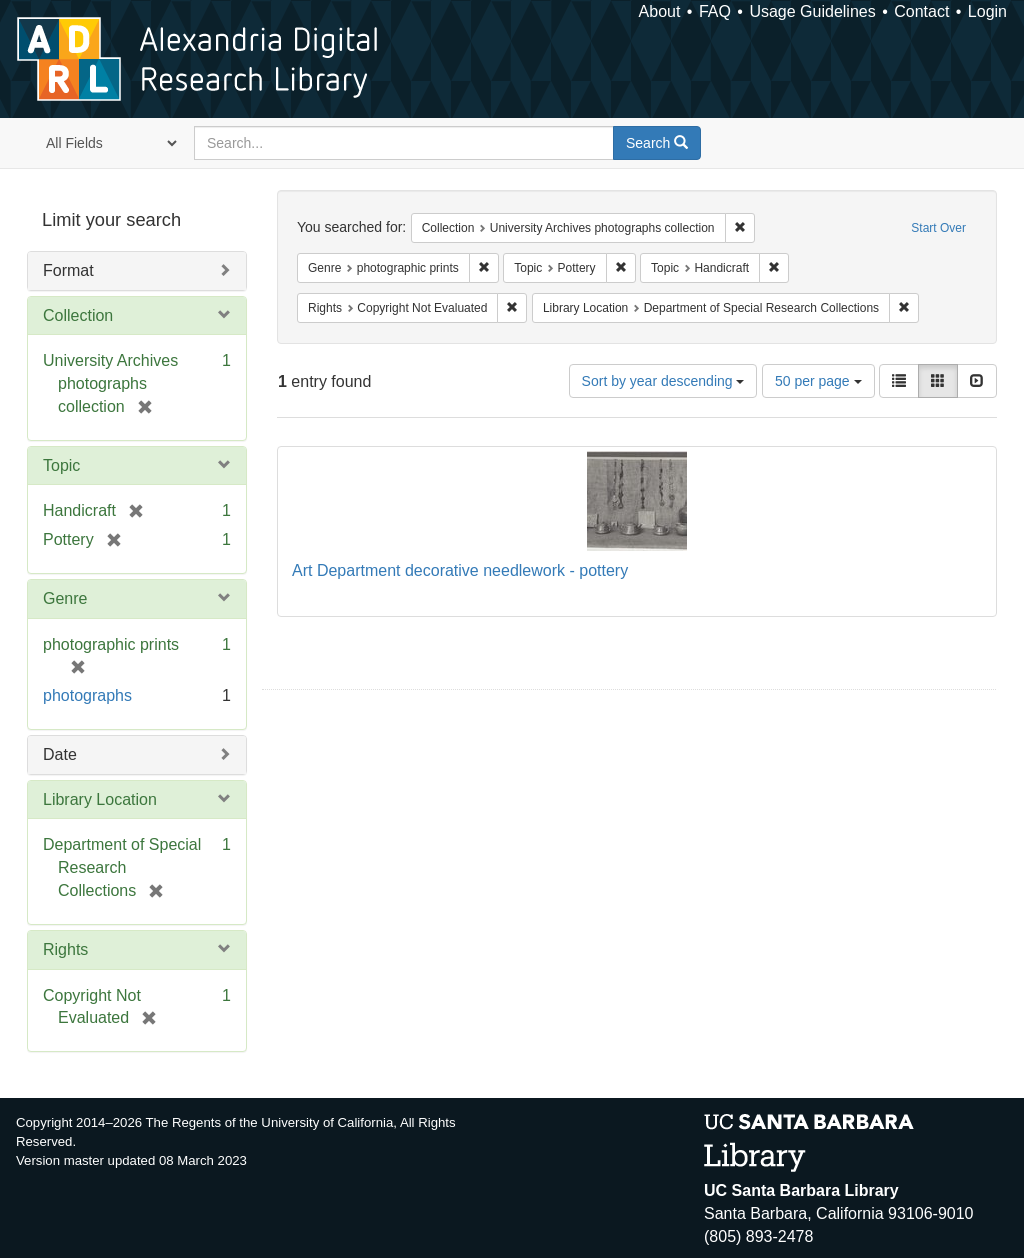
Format (68, 270)
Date (60, 754)
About (660, 11)
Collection (78, 315)
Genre (65, 598)
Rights (65, 949)
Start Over (938, 228)
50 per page (818, 381)
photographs (87, 695)
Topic (61, 465)
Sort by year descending (663, 381)
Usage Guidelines (812, 11)
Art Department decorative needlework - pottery (460, 570)
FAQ (715, 11)
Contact (921, 11)
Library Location (100, 799)
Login (987, 11)
